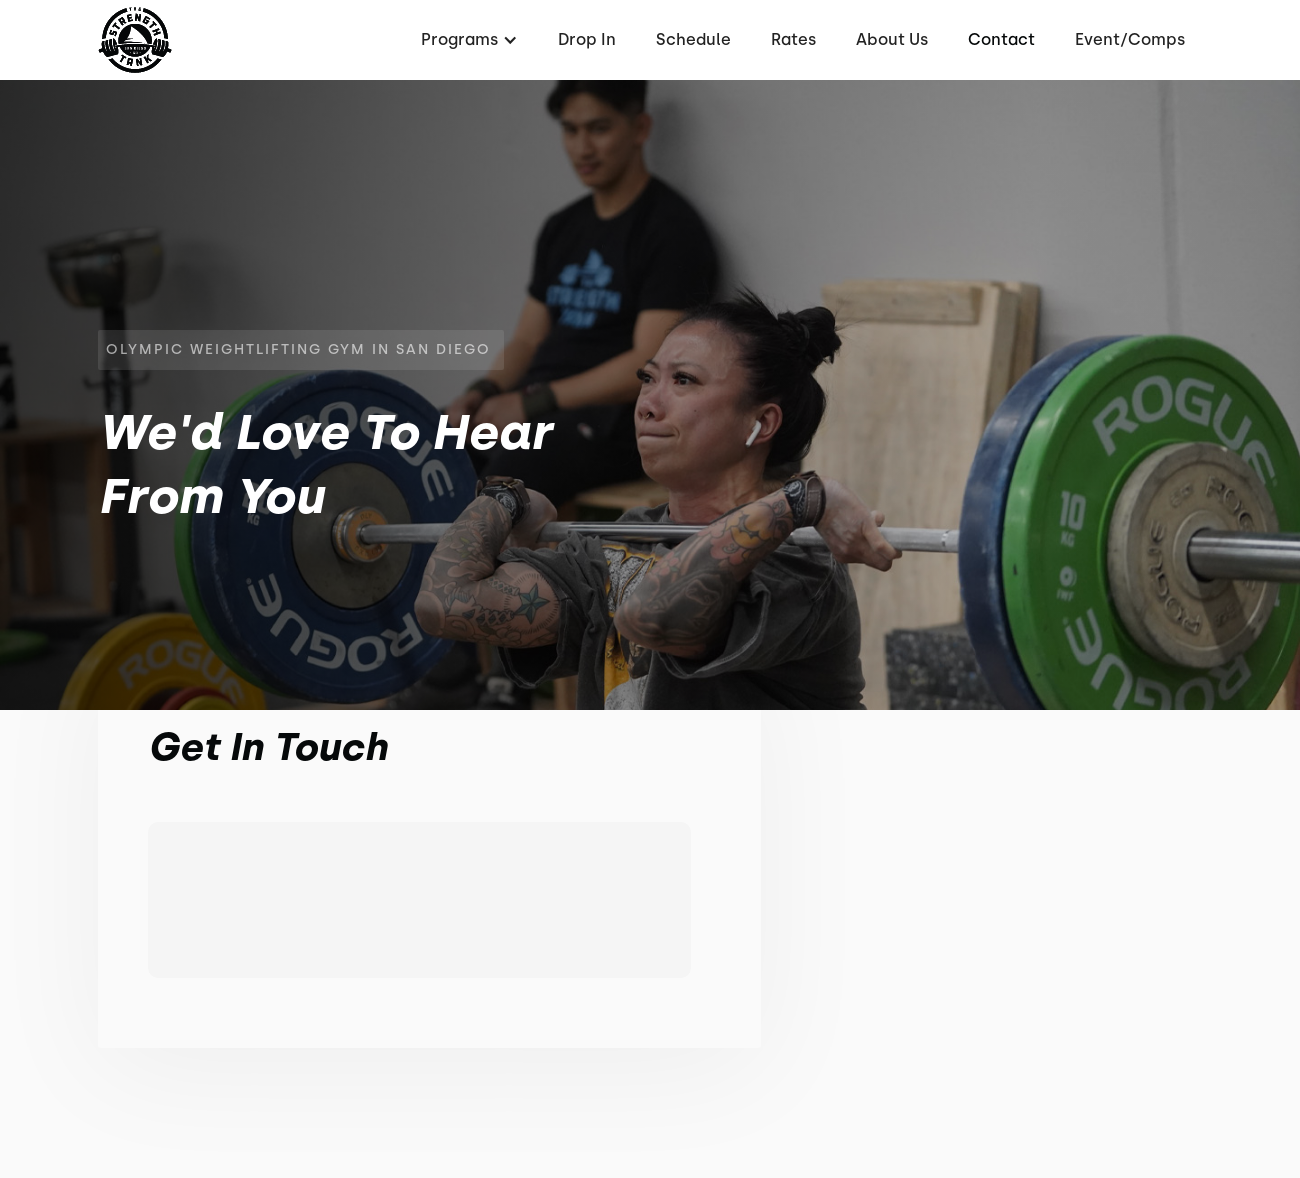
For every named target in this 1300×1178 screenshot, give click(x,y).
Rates (793, 39)
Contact (1001, 39)
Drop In (587, 39)
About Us (892, 39)
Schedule (693, 39)
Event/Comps (1130, 39)
